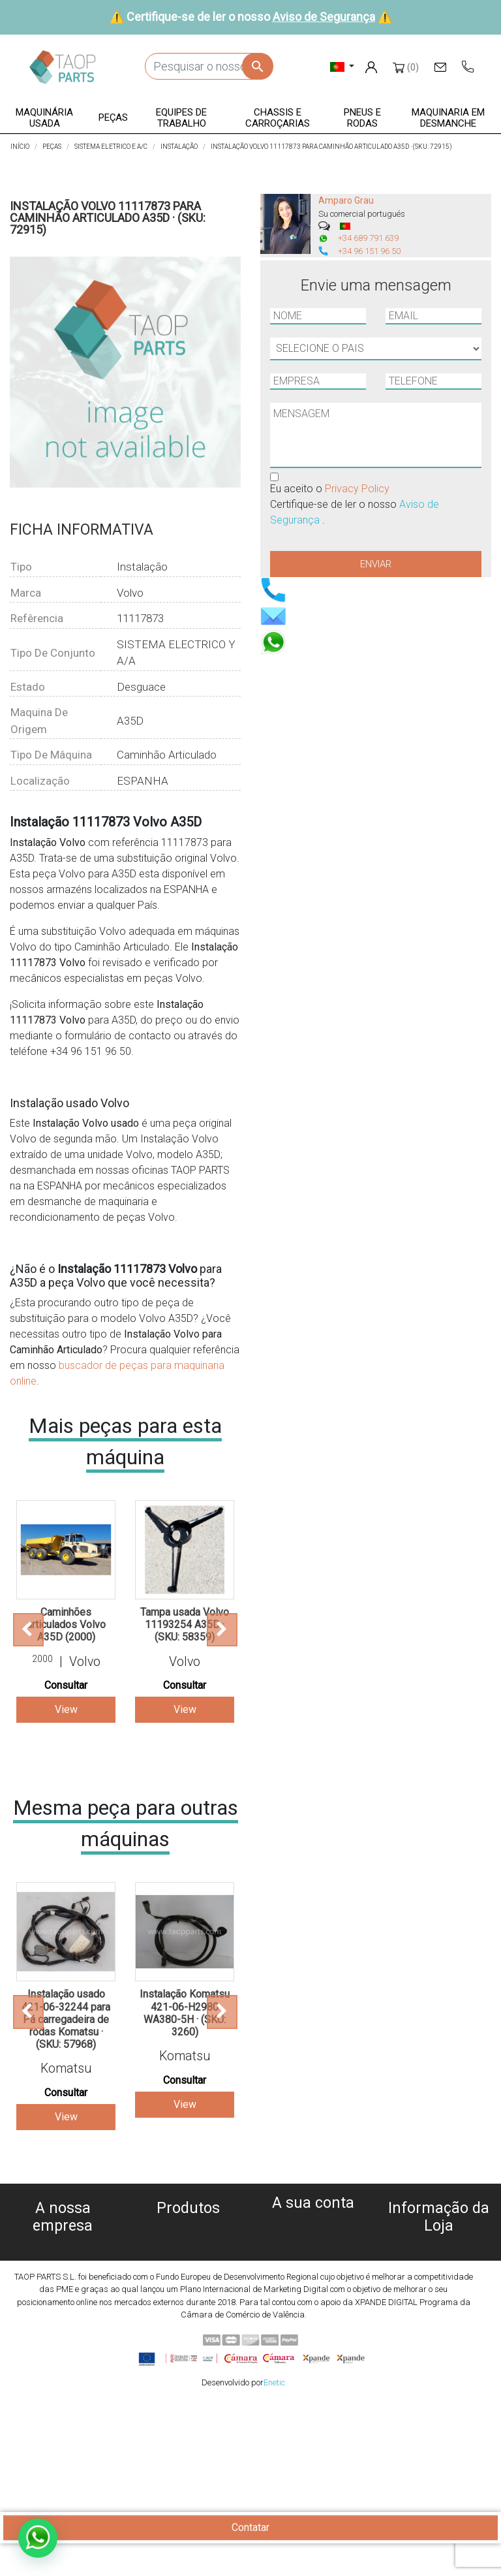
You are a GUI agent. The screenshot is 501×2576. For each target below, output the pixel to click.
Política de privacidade (62, 2279)
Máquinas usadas (188, 2229)
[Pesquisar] (209, 66)
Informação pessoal (313, 2224)
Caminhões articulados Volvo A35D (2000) (66, 1624)
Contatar (250, 2527)
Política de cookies (63, 2263)
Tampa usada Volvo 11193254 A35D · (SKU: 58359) (184, 1624)
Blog (62, 2373)
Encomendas (313, 2240)
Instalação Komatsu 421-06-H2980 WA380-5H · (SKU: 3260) (185, 2013)
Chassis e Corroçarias (188, 2308)
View (66, 1709)
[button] (44, 118)
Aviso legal (62, 2295)
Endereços (313, 2271)
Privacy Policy (357, 488)
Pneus (188, 2323)
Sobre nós (63, 2248)
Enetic (274, 2555)
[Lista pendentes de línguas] (342, 66)
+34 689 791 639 (368, 238)
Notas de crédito (313, 2256)
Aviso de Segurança (324, 17)
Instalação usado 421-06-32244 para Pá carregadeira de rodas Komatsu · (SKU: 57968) (66, 2019)
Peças (188, 2276)
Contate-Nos (62, 2357)
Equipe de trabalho (188, 2292)
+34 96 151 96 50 (369, 251)
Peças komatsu (188, 2339)
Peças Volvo (188, 2355)
